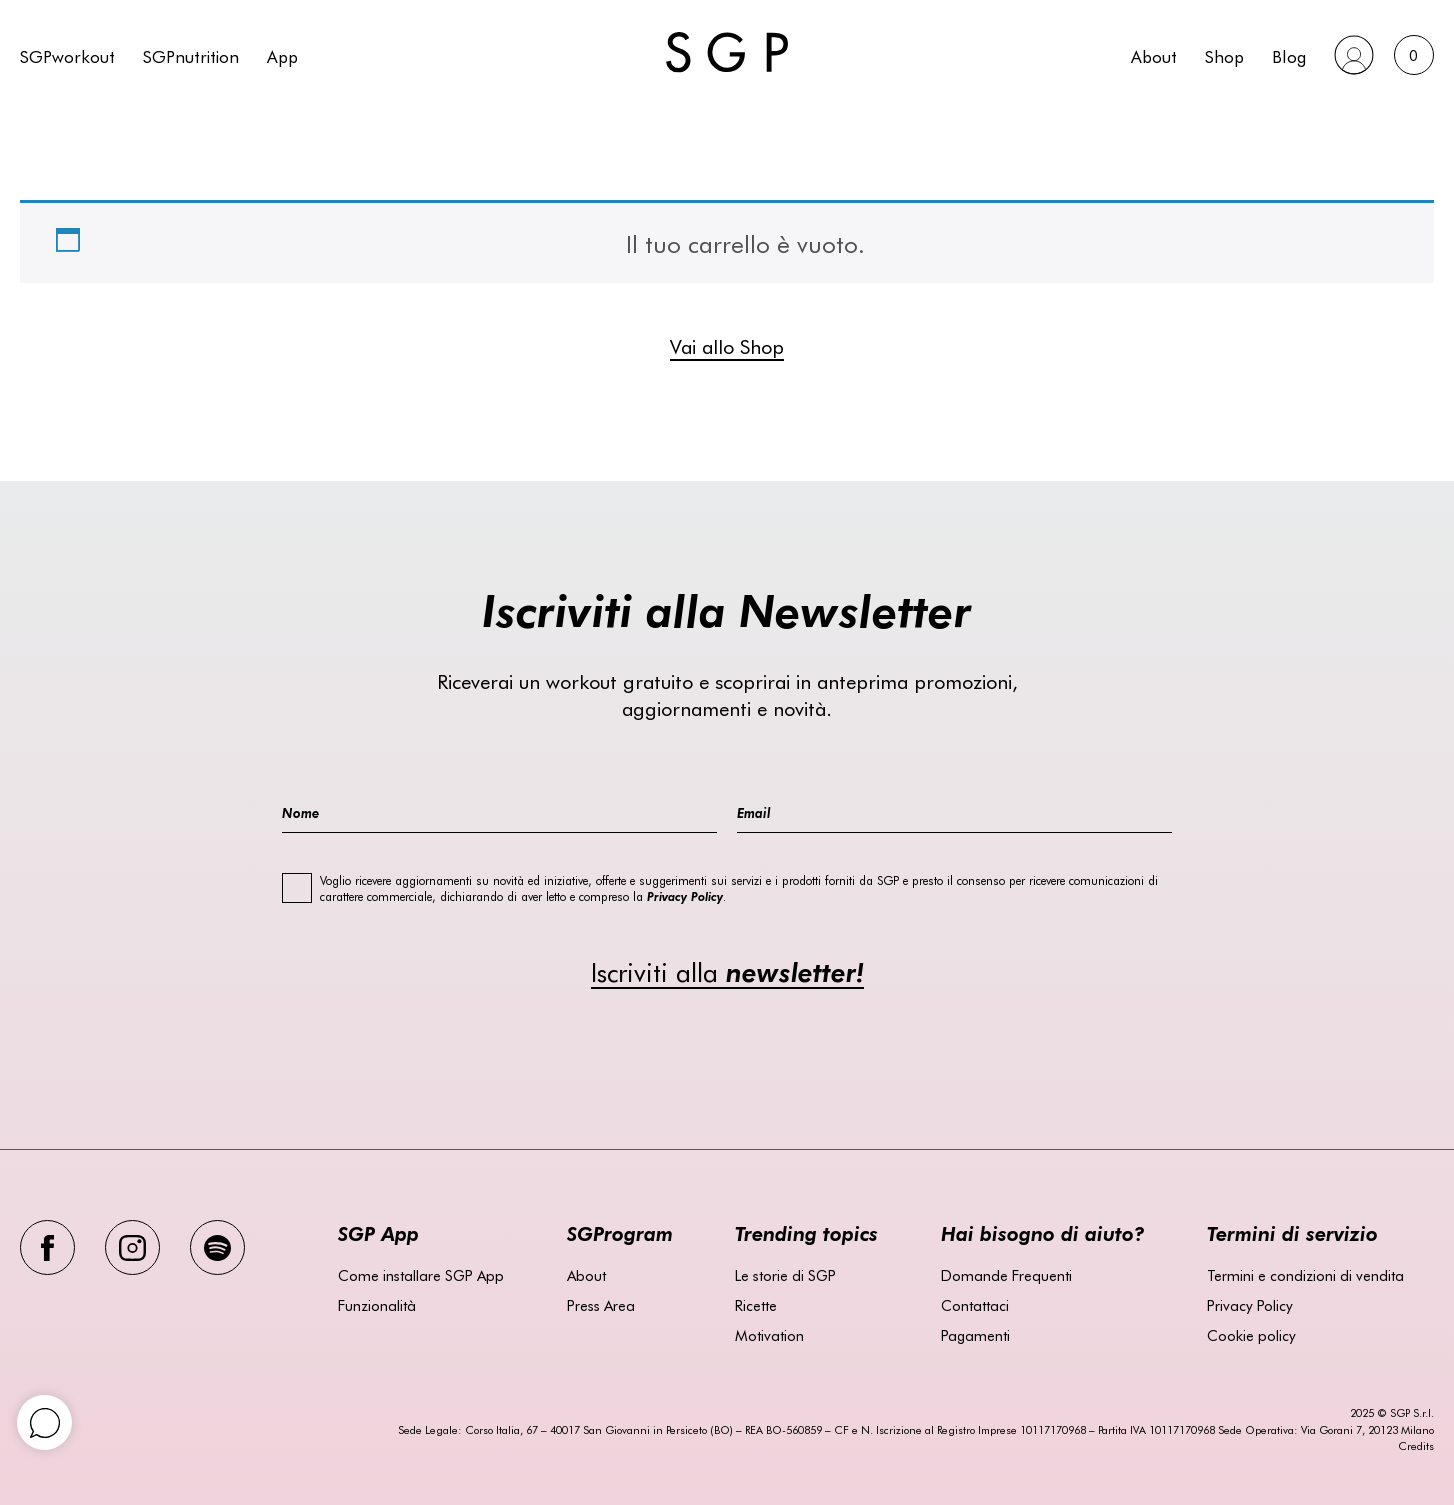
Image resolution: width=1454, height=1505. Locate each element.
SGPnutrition (191, 55)
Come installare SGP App (421, 1275)
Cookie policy (1251, 1335)
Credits (1416, 1445)
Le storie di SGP (785, 1275)
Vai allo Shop (727, 345)
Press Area (601, 1305)
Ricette (756, 1305)
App (282, 55)
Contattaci (975, 1305)
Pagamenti (975, 1335)
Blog (1289, 55)
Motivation (769, 1335)
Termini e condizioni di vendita (1305, 1275)
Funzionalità (377, 1305)
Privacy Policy (1250, 1305)
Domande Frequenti (1006, 1275)
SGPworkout (67, 55)
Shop (1224, 55)
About (1154, 55)
